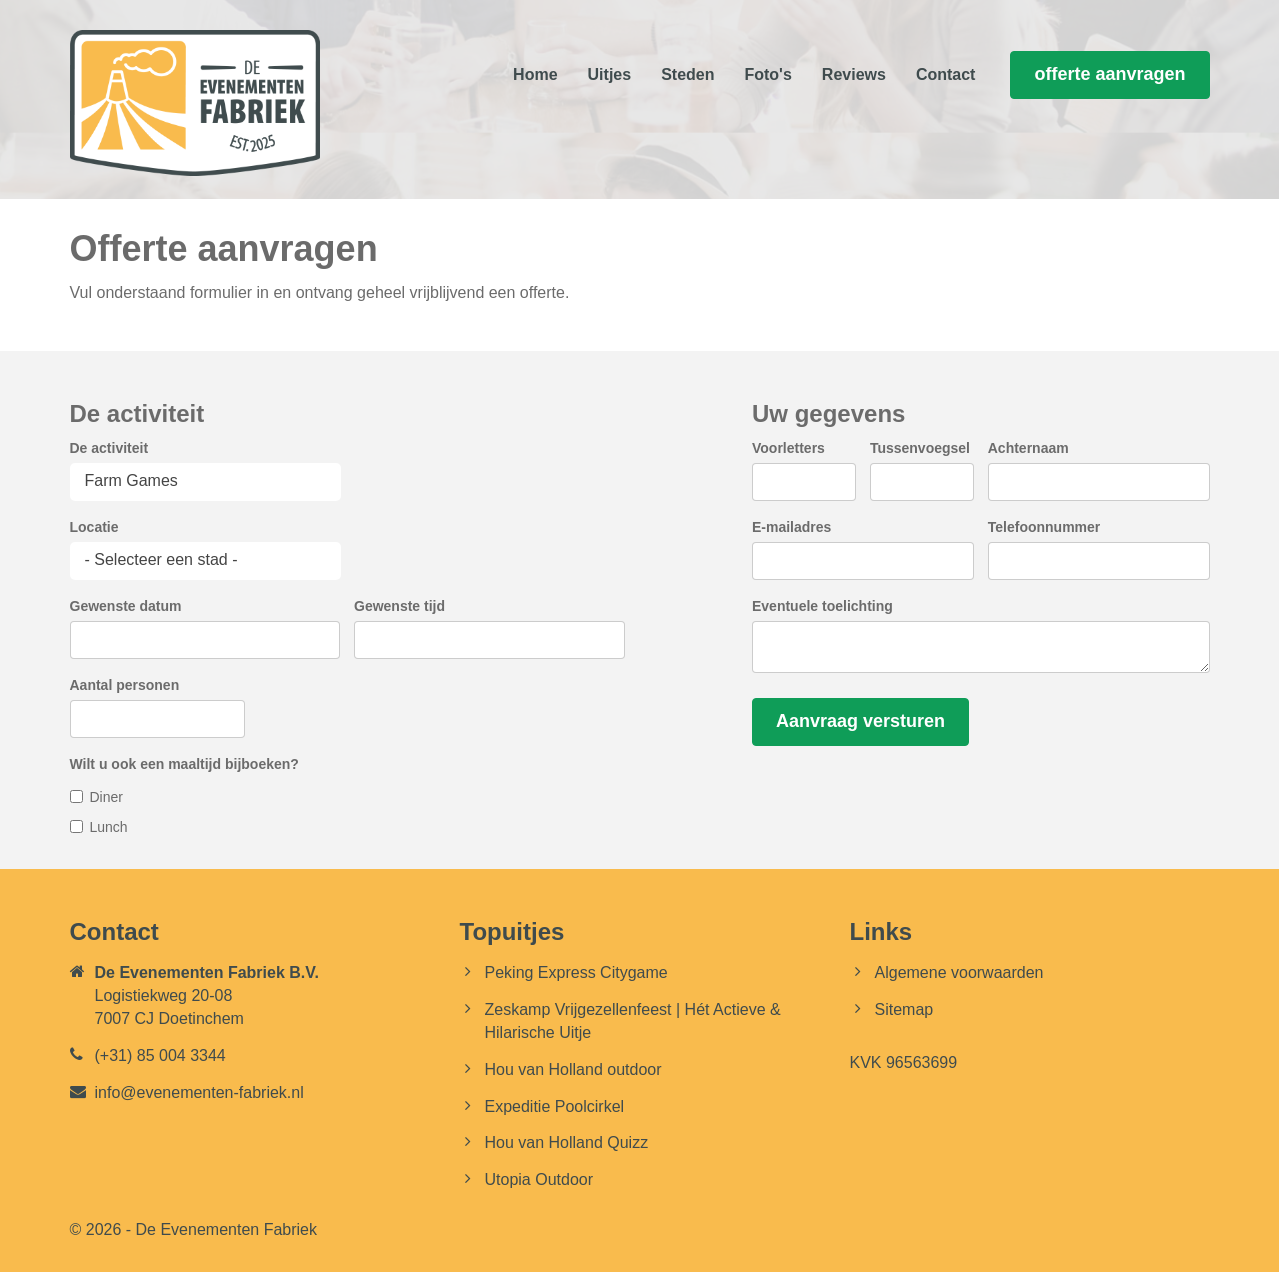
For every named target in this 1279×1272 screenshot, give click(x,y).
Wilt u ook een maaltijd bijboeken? (184, 764)
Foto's (767, 74)
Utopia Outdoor (539, 1179)
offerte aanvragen (1109, 74)
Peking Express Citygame (576, 972)
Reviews (854, 74)
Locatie (94, 527)
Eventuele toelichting (822, 606)
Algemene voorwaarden (959, 972)
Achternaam (1028, 448)
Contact (946, 74)
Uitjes (610, 74)
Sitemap (904, 1009)
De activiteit (109, 448)
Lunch (109, 827)
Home (535, 74)
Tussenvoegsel (920, 448)
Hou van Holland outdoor (573, 1069)
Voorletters (788, 448)
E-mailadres (791, 527)
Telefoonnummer (1044, 527)
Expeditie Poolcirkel (555, 1106)
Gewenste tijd (399, 606)
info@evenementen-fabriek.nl (199, 1092)
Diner (106, 797)
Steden (687, 74)
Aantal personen (125, 685)
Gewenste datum (126, 606)
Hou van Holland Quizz (567, 1142)
